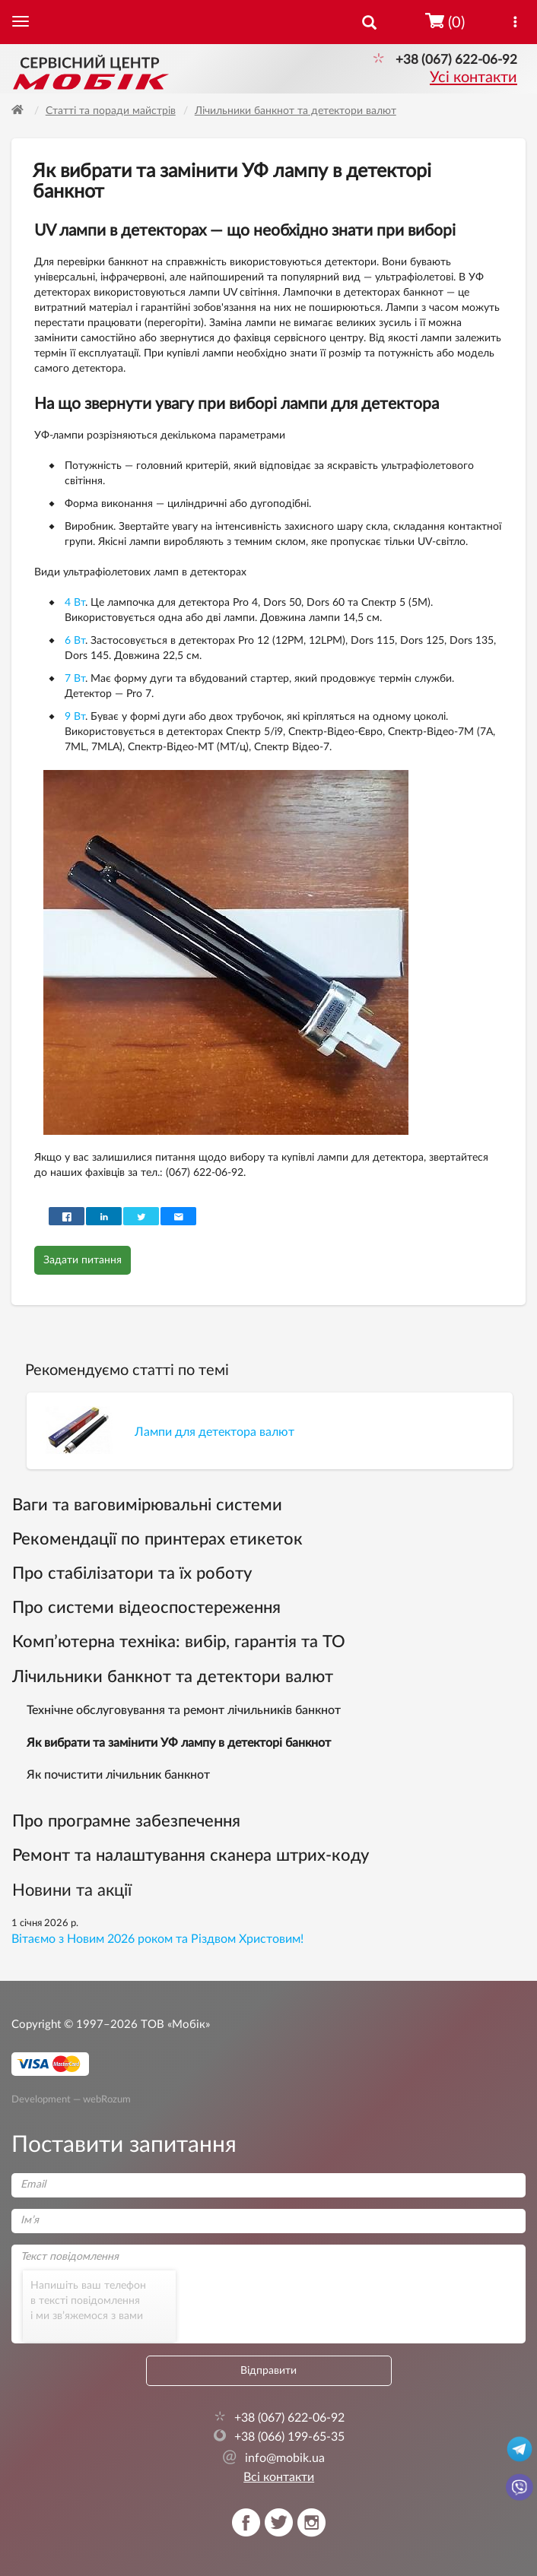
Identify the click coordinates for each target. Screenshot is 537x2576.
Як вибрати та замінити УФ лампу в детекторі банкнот (179, 1743)
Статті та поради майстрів (111, 111)
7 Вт (75, 678)
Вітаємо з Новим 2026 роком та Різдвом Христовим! (157, 1939)
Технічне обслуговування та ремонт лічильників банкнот (184, 1710)
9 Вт (75, 716)
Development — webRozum (71, 2099)
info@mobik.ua (273, 2458)
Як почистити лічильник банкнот (118, 1775)
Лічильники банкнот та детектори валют (295, 111)
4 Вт (75, 602)
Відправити (268, 2370)
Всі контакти (278, 2477)
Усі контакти (473, 77)
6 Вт (75, 640)
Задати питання (82, 1260)
